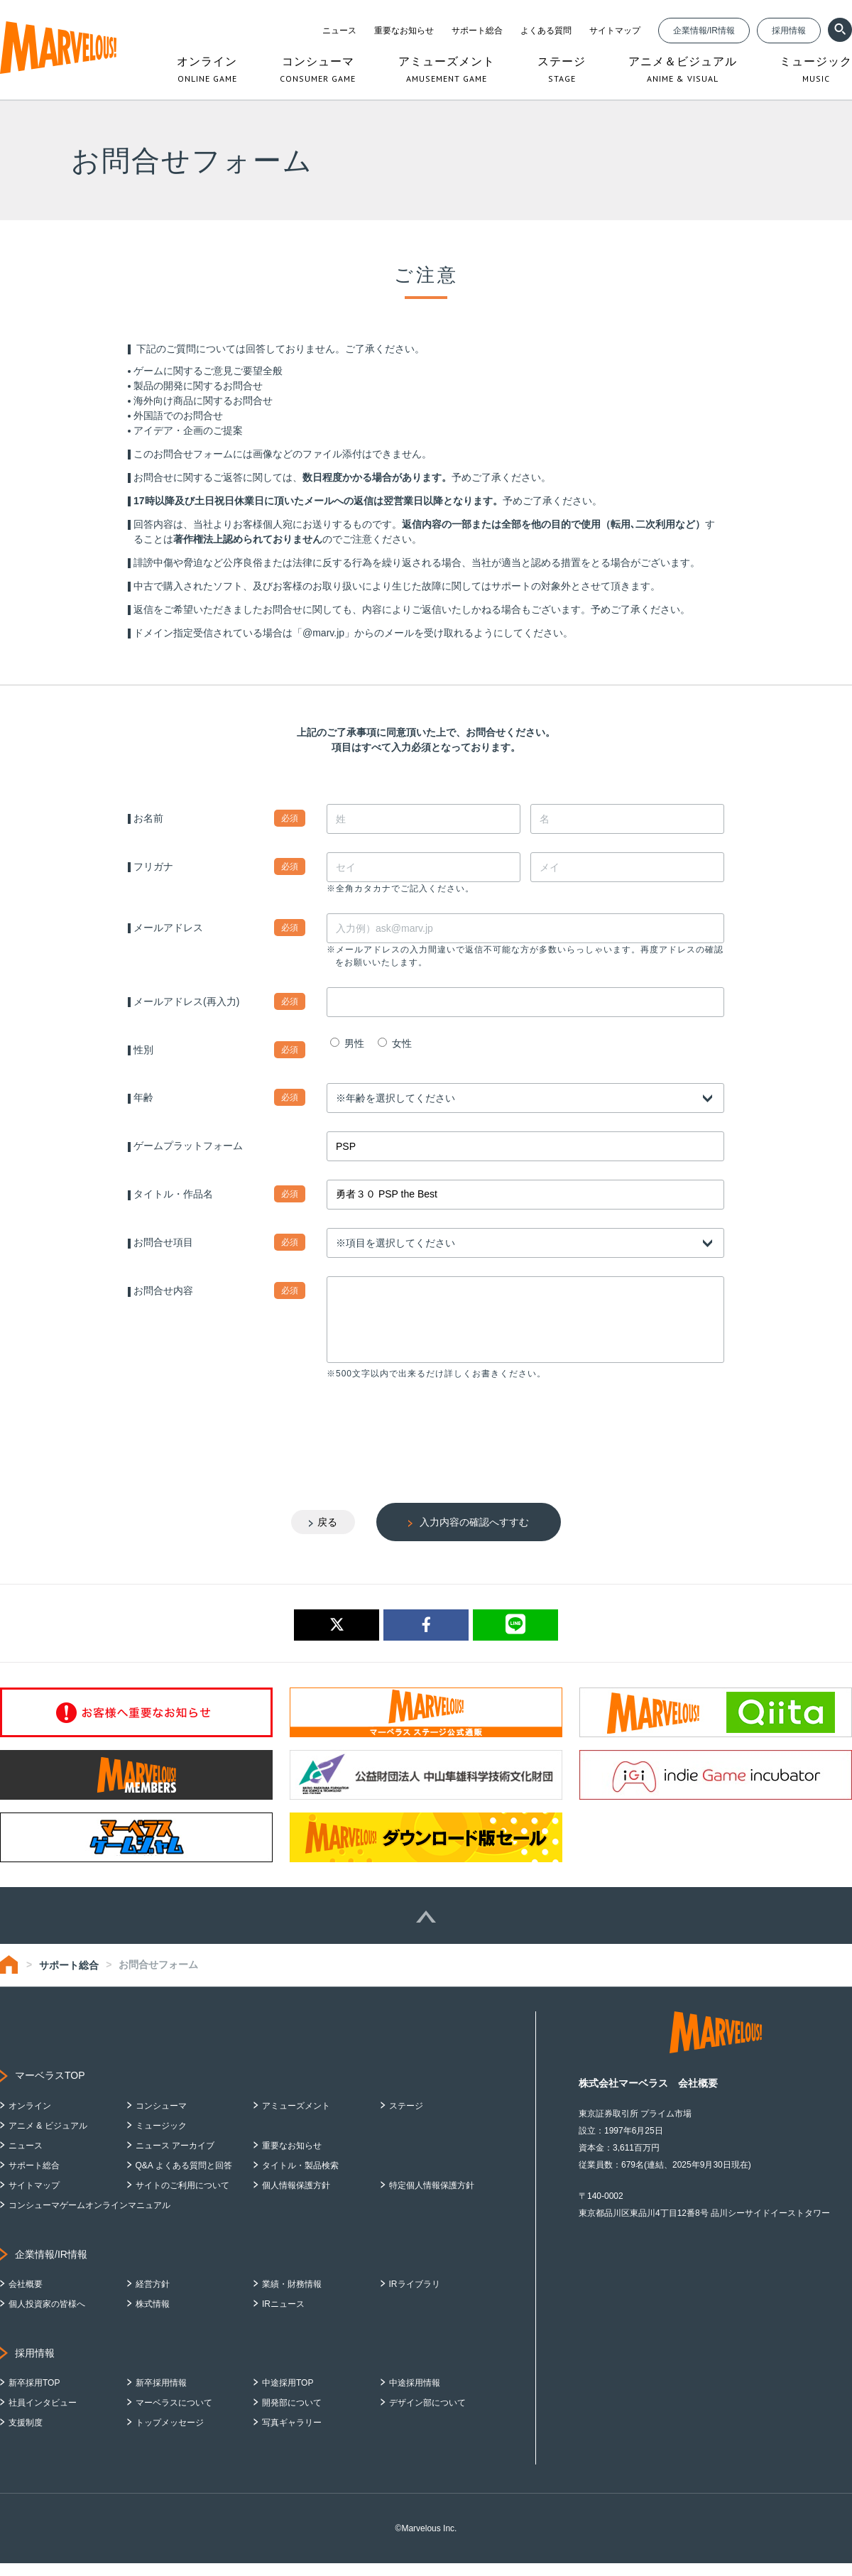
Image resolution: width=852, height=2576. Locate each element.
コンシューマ (161, 2119)
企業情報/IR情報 (704, 31)
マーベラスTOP (50, 2088)
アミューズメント (296, 2119)
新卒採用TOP (34, 2396)
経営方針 (153, 2297)
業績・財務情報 (292, 2297)
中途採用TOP (287, 2396)
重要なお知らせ (404, 31)
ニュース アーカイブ (175, 2158)
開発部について (292, 2415)
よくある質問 (546, 31)
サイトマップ (614, 31)
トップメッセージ (170, 2435)
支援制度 (26, 2435)
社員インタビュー (43, 2415)
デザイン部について (427, 2415)
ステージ (406, 2119)
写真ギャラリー (292, 2435)
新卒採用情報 (161, 2396)
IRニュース (283, 2317)
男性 (347, 1043)
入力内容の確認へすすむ (474, 1534)
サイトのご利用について (182, 2198)
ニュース (339, 31)
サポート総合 (477, 31)
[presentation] (434, 1439)
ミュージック (161, 2138)
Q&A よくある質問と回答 (184, 2178)
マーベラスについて (174, 2415)
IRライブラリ (414, 2297)
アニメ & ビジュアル (48, 2138)
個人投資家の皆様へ (47, 2317)
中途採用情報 (414, 2396)
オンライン (30, 2119)
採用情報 (789, 31)
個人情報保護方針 (296, 2198)
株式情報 (153, 2317)
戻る (327, 1534)
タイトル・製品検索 (300, 2178)
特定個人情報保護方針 (431, 2198)
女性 (395, 1043)
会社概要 (26, 2297)
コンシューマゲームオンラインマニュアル (89, 2218)
